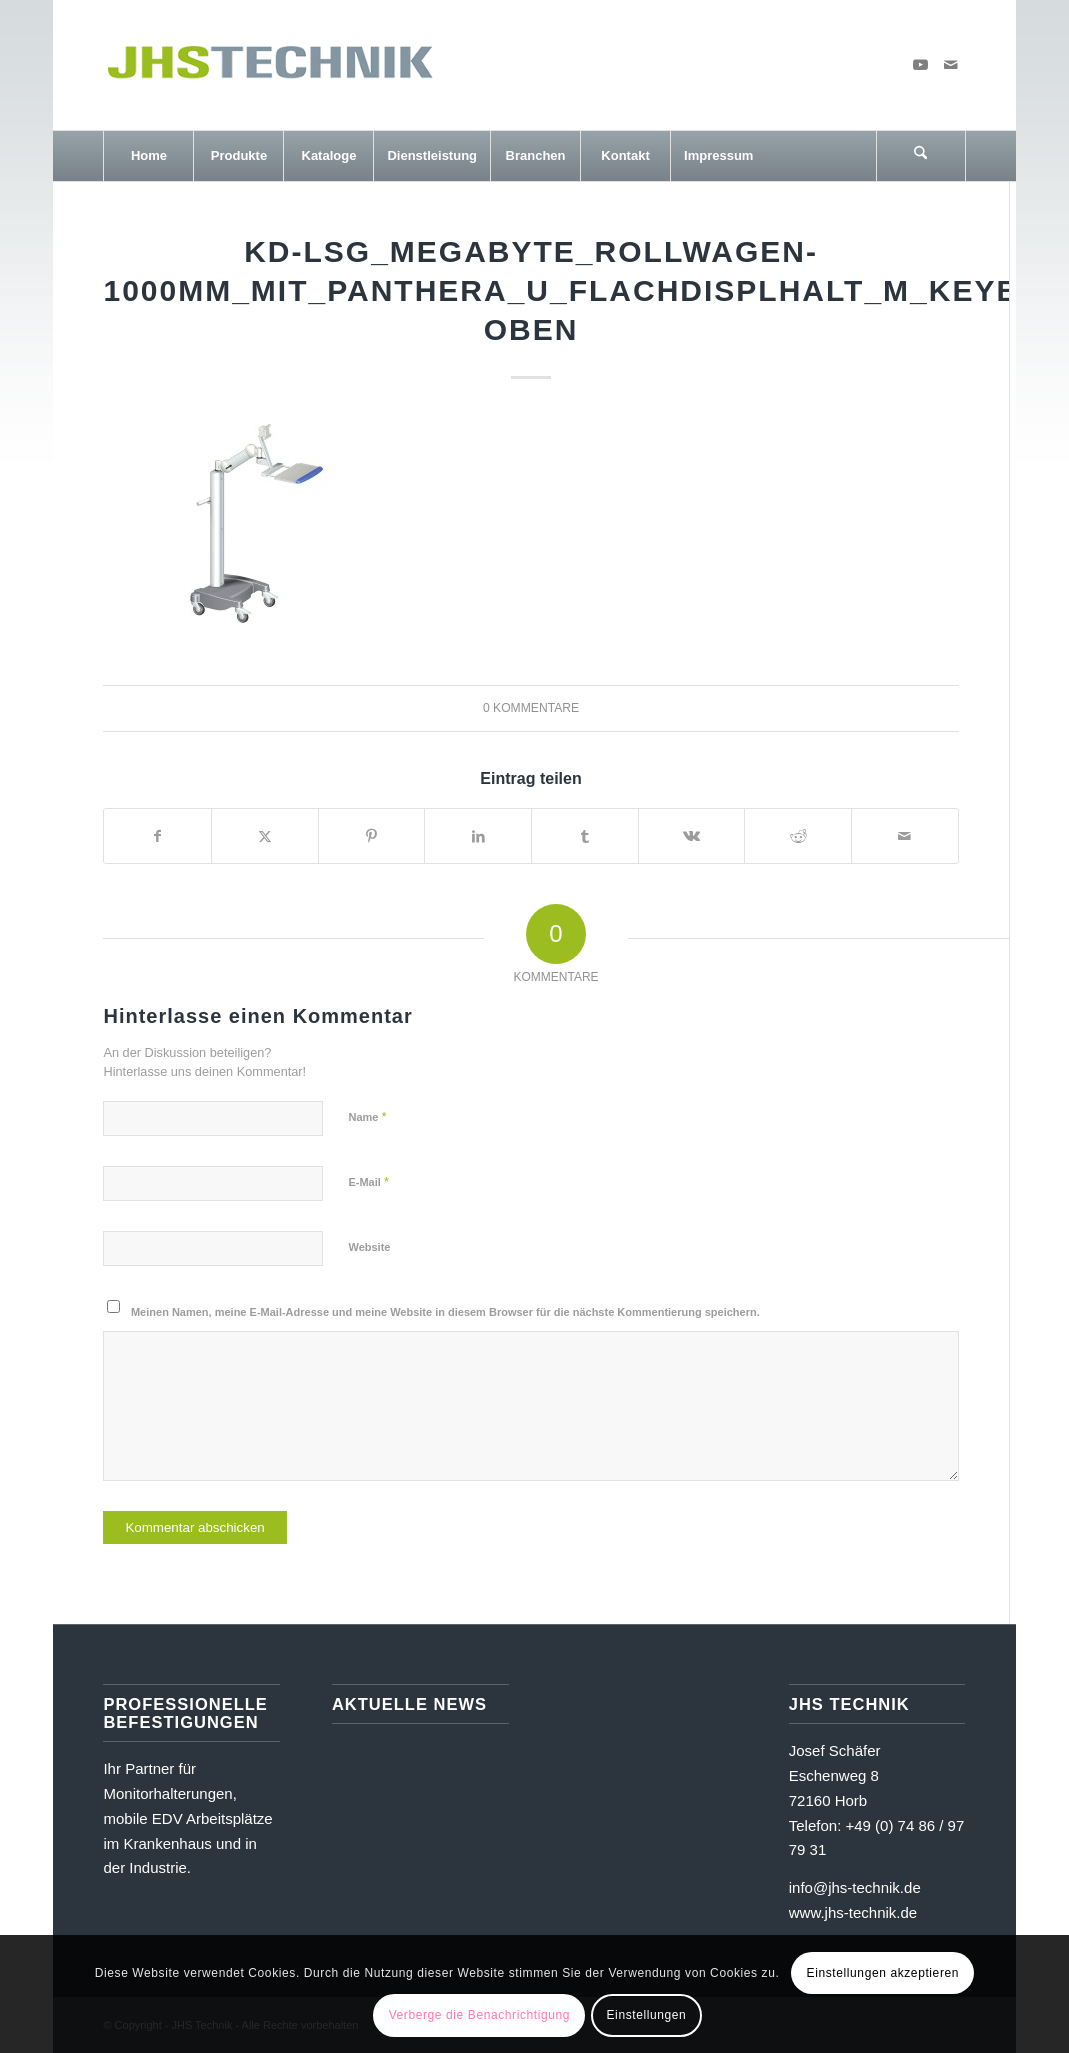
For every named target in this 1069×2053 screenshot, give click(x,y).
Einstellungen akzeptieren (883, 1973)
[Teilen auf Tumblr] (585, 836)
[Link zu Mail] (951, 65)
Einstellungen (647, 2015)
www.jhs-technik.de (853, 1912)
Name (367, 1116)
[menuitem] (148, 156)
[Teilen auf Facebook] (157, 836)
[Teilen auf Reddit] (798, 836)
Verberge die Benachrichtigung (480, 2015)
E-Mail (368, 1181)
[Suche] (921, 156)
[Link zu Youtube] (921, 65)
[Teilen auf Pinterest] (372, 836)
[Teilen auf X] (265, 836)
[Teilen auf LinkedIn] (478, 836)
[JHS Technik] (269, 65)
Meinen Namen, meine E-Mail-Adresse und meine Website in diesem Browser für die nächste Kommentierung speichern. (445, 1312)
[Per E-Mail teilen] (905, 836)
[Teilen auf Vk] (692, 836)
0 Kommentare (531, 708)
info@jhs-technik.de (855, 1887)
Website (369, 1247)
